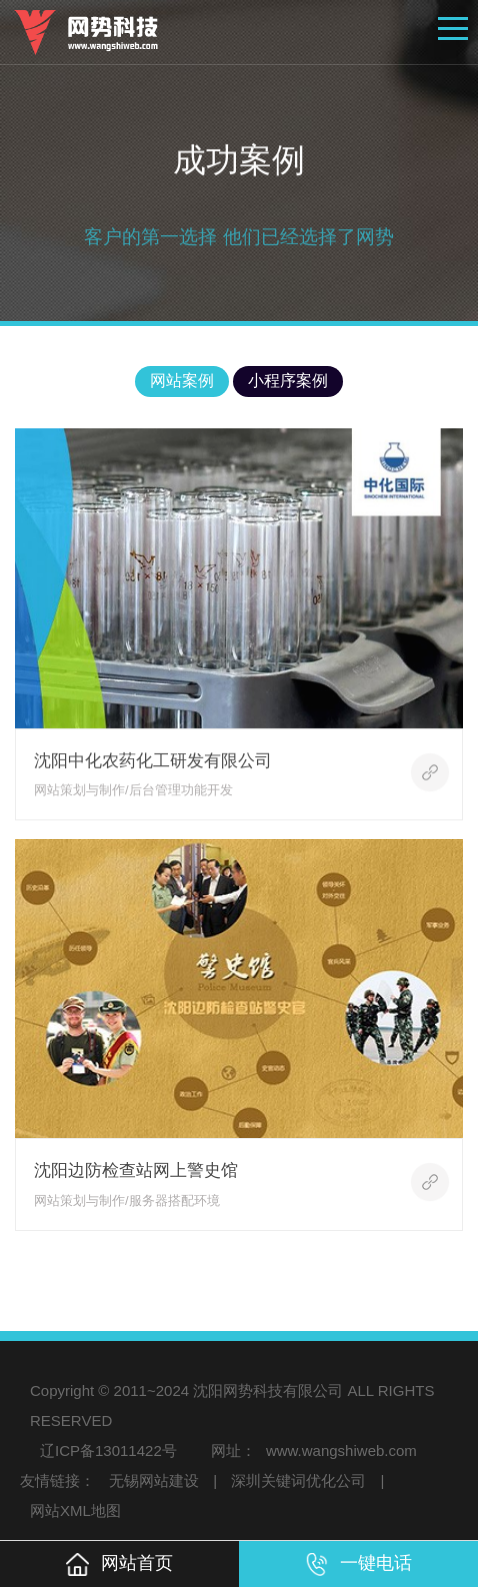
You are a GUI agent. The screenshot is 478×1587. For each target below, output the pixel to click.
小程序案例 (288, 380)
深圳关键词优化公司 (298, 1480)
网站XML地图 (75, 1510)
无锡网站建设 (154, 1480)
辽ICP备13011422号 (108, 1450)
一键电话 (358, 1564)
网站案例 (182, 380)
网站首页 (119, 1564)
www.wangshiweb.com (341, 1450)
